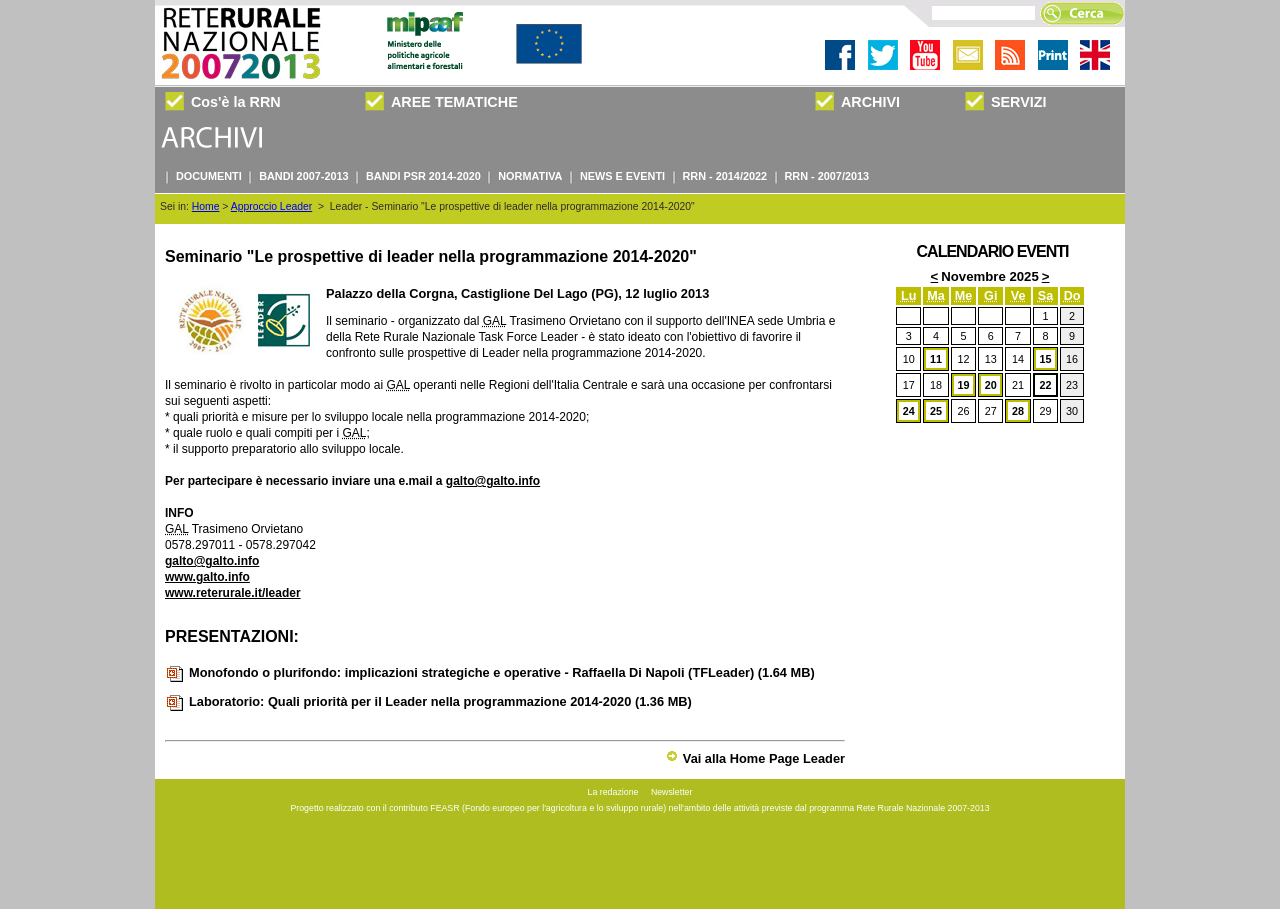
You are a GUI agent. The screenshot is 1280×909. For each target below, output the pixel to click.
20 (991, 385)
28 (1018, 411)
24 (909, 411)
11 (936, 359)
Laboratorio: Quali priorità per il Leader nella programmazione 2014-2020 (428, 701)
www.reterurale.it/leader (233, 593)
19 (963, 385)
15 (1045, 359)
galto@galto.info (493, 481)
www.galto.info (207, 577)
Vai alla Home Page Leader (755, 758)
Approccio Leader (271, 206)
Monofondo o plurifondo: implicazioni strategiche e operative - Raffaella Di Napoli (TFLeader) (490, 672)
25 (936, 411)
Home (206, 206)
